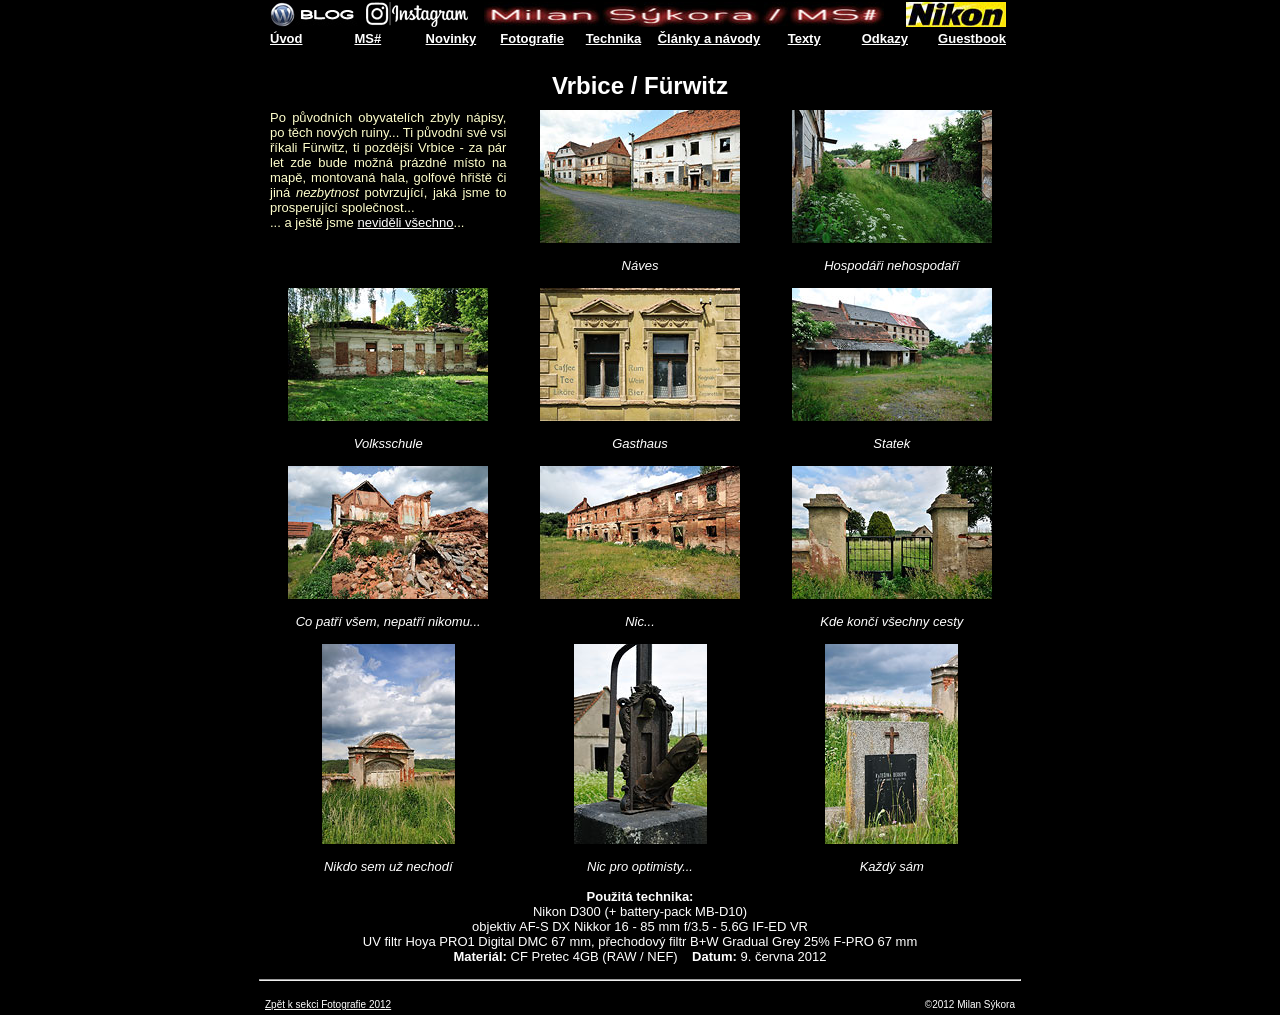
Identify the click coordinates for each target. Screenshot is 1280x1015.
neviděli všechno (405, 222)
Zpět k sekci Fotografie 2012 (328, 1004)
